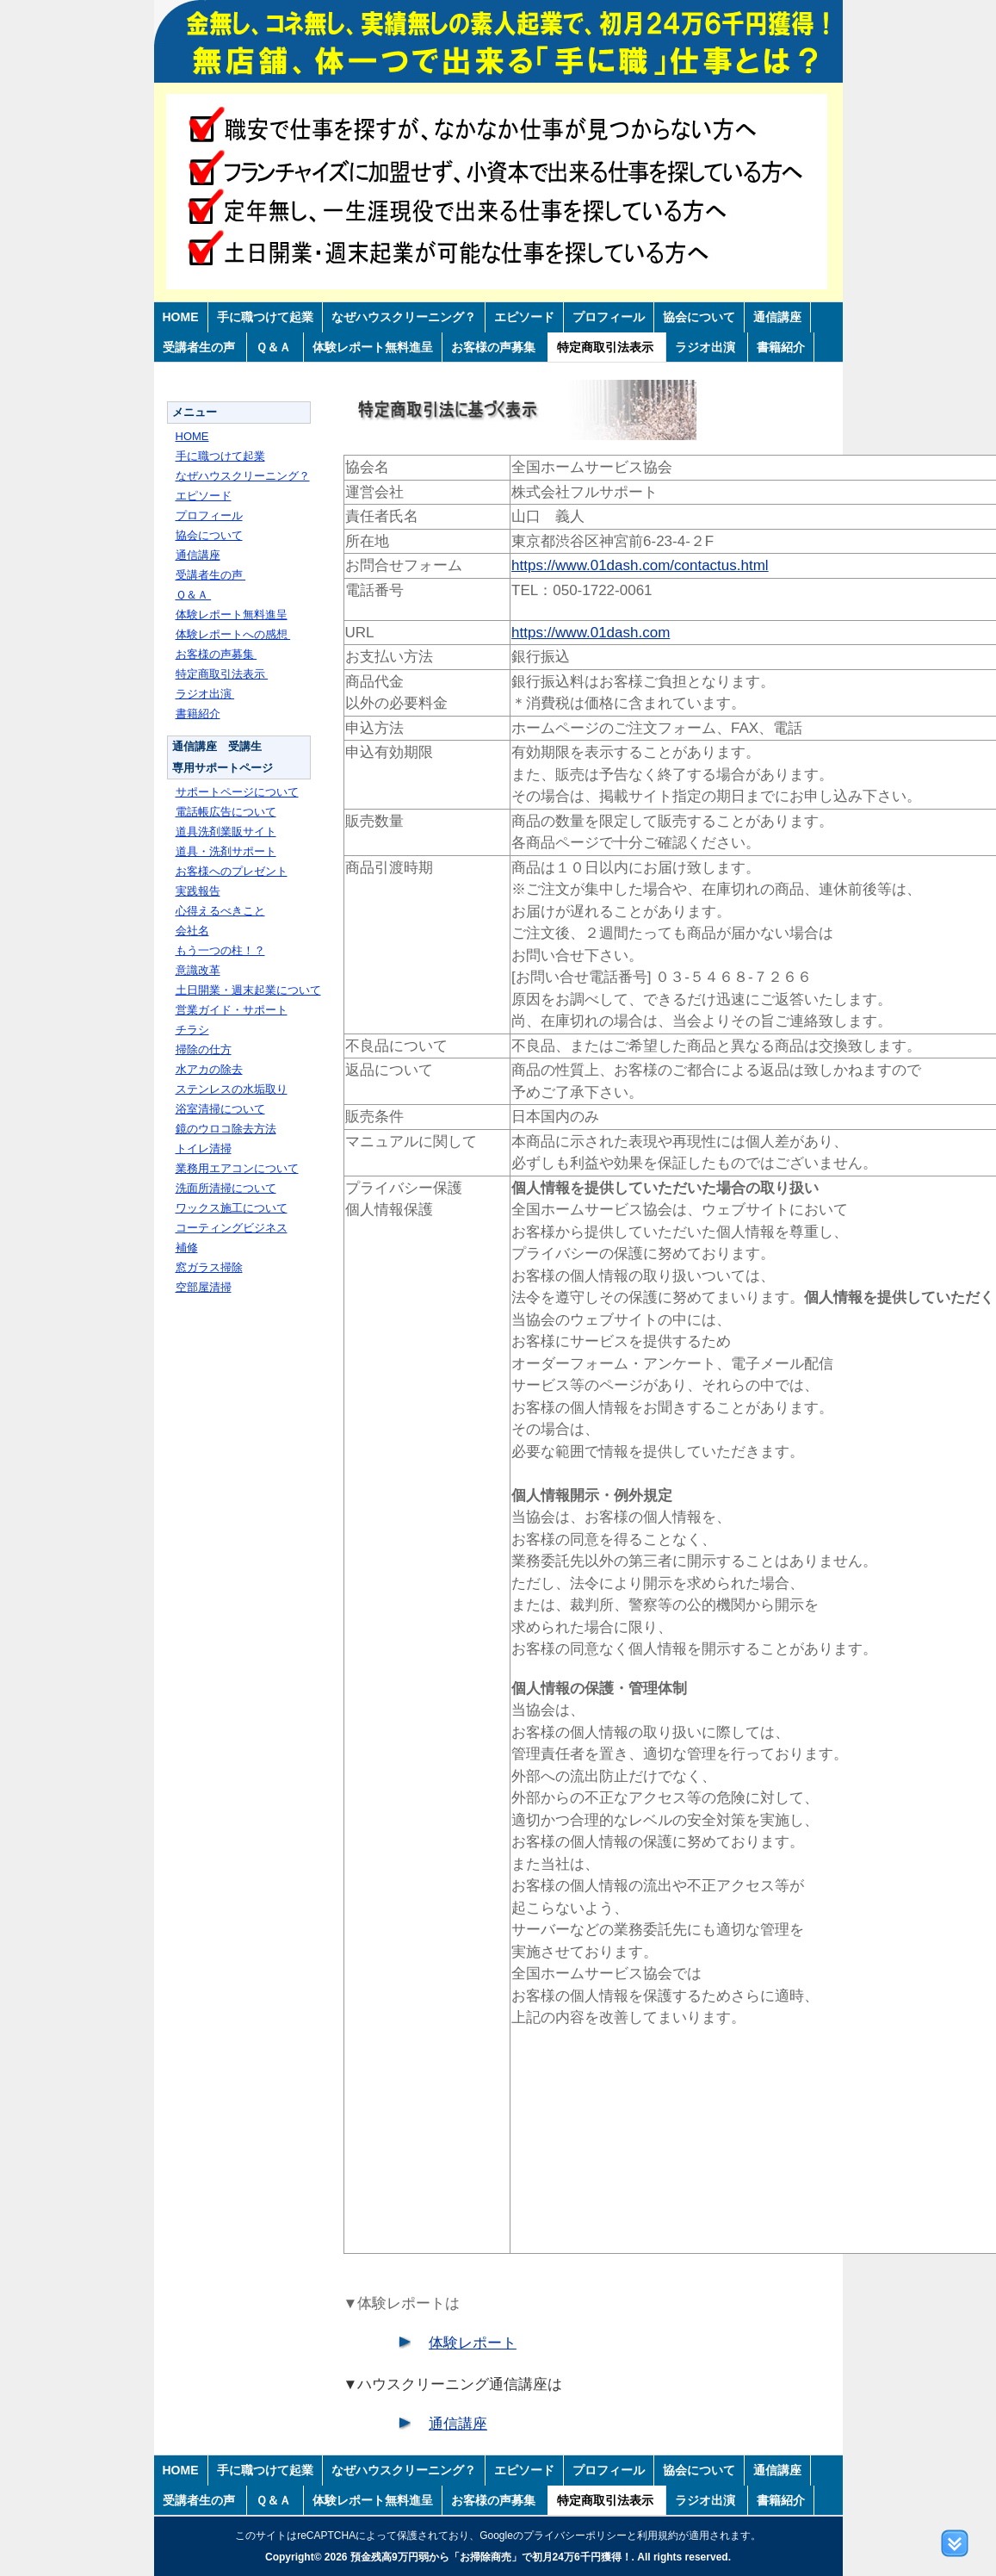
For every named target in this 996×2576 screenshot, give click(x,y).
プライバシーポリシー (575, 2535)
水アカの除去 (209, 1069)
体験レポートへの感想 (233, 634)
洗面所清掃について (226, 1188)
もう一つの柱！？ (220, 950)
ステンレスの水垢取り (232, 1089)
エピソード (524, 317)
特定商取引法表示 (607, 347)
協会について (699, 317)
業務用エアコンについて (237, 1168)
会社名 (192, 930)
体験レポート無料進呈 (372, 347)
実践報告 (198, 891)
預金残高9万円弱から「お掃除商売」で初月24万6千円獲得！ (491, 2557)
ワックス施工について (232, 1207)
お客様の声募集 (495, 347)
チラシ (192, 1029)
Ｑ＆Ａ (275, 347)
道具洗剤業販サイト (226, 831)
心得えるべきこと (220, 910)
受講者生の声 (200, 347)
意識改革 (198, 970)
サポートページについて (237, 791)
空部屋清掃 (204, 1287)
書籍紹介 (781, 347)
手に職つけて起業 (265, 317)
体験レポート (473, 2343)
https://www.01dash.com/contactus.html (640, 565)
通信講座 (777, 317)
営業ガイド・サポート (232, 1009)
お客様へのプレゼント (232, 871)
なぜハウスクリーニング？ (403, 317)
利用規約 (657, 2535)
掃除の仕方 (204, 1049)
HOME (181, 317)
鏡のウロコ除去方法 (226, 1128)
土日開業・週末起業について (248, 990)
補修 (187, 1247)
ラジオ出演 (707, 347)
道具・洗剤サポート (226, 851)
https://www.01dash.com (590, 632)
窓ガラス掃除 (209, 1267)
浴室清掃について (220, 1108)
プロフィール (608, 317)
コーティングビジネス (232, 1227)
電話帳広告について (226, 811)
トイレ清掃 (204, 1148)
